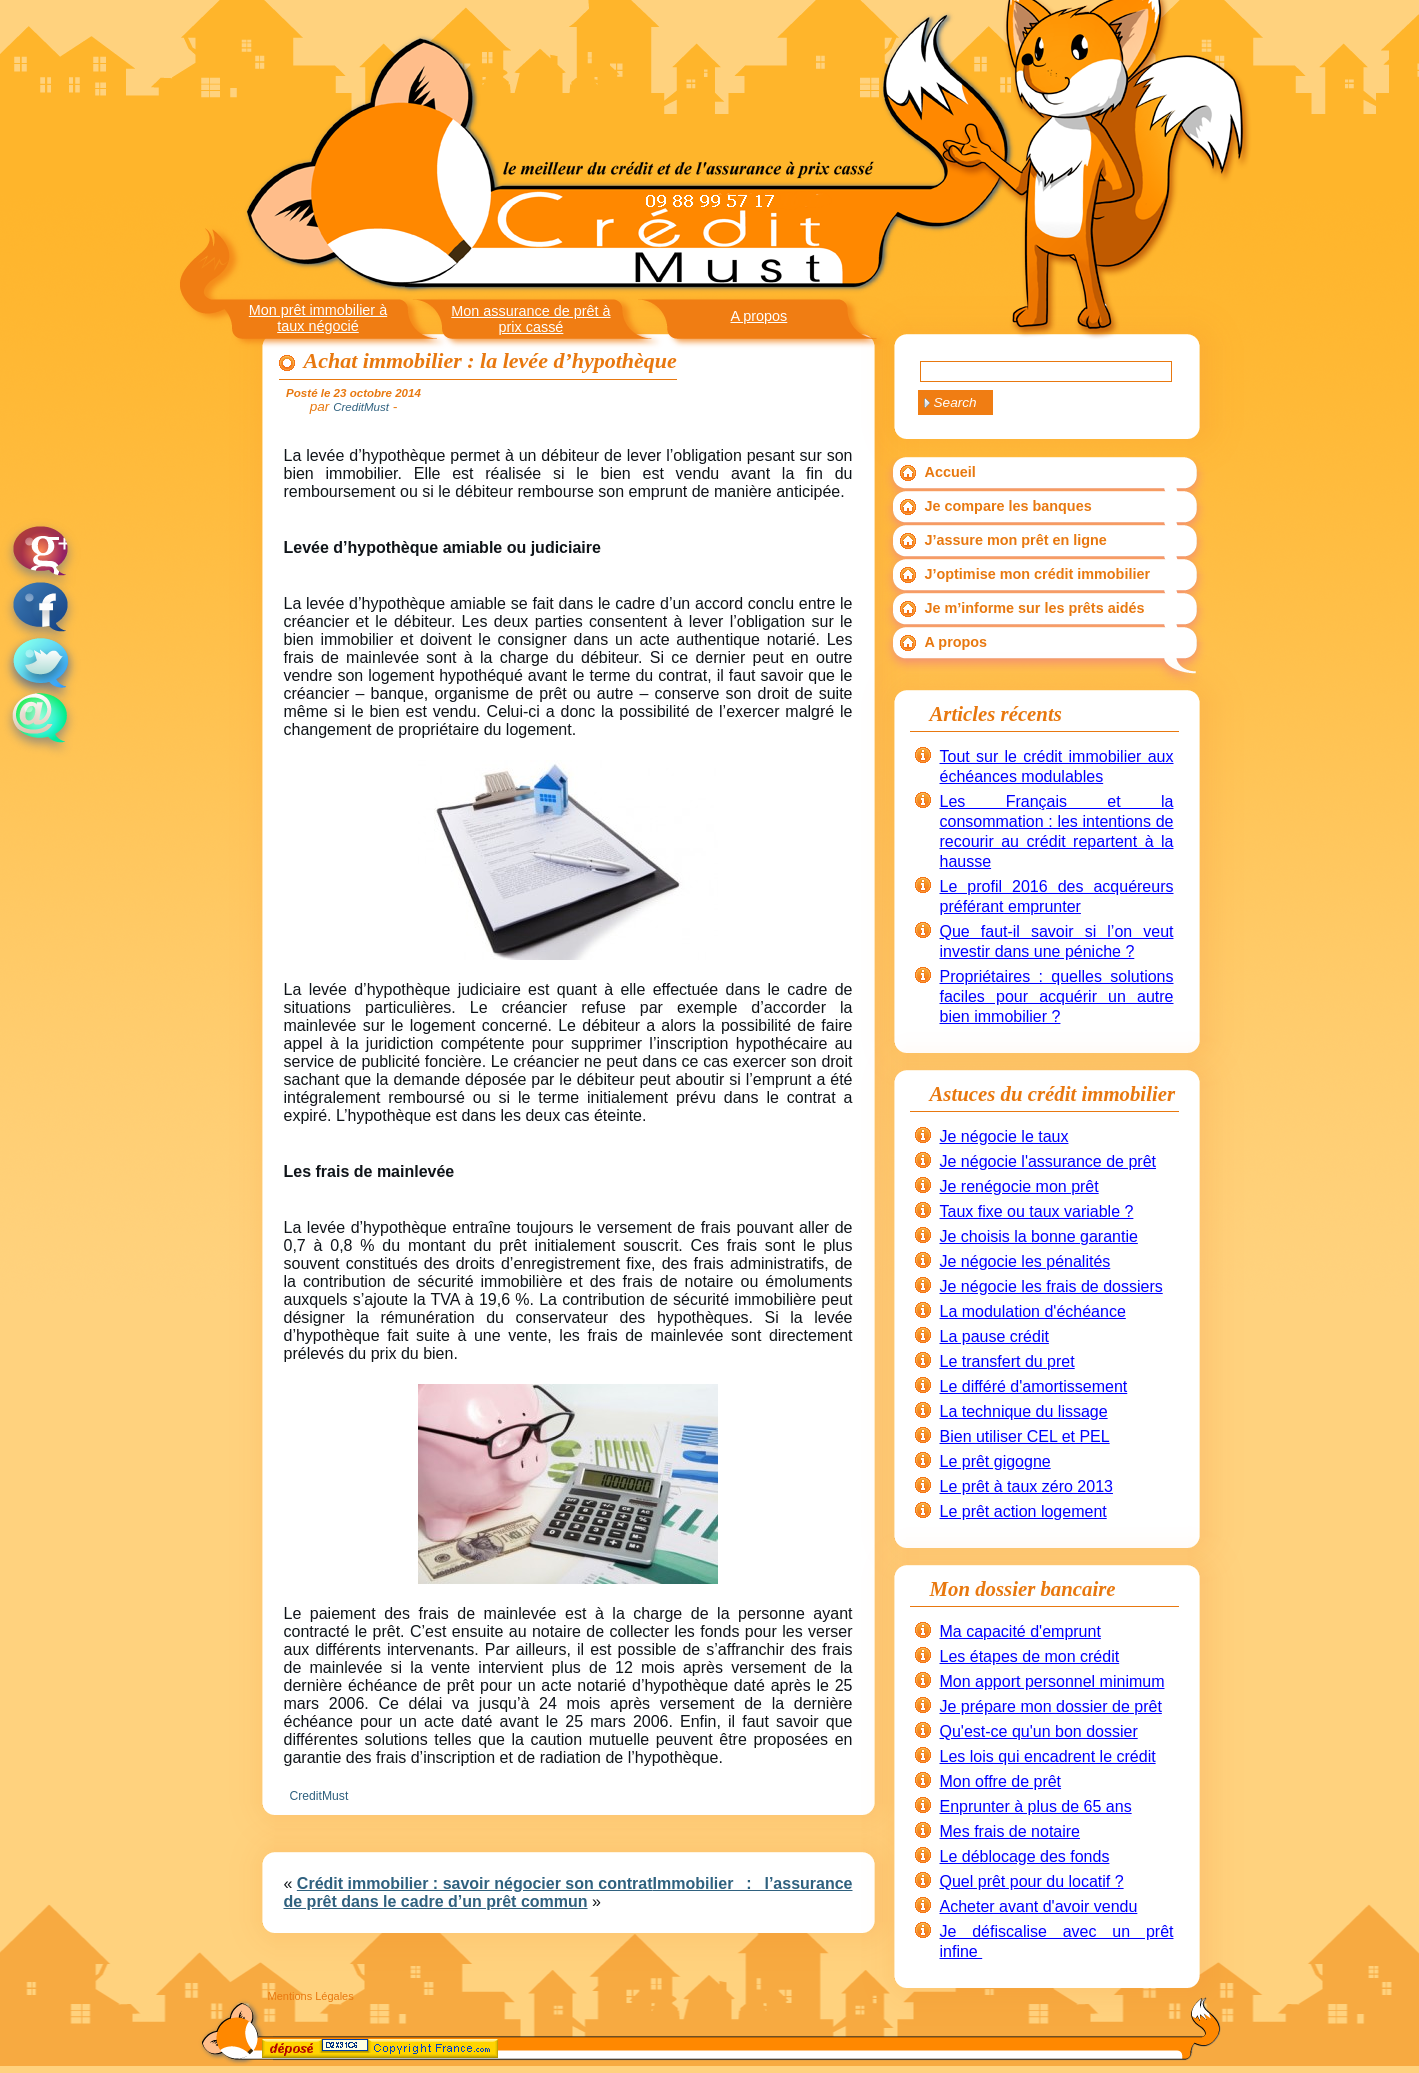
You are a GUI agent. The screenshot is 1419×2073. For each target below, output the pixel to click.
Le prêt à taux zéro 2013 (1026, 1486)
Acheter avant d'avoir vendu (1039, 1906)
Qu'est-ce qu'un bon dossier (1039, 1731)
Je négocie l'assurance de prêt (1048, 1161)
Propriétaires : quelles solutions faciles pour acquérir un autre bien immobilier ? (1057, 996)
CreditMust (319, 1796)
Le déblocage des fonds (1025, 1856)
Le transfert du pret (1007, 1361)
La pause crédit (994, 1336)
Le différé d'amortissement (1034, 1386)
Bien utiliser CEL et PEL (1025, 1436)
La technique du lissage (1024, 1411)
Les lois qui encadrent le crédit (1048, 1756)
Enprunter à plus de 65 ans (1036, 1806)
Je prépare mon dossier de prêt (1051, 1706)
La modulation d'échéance (1033, 1311)
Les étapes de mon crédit (1030, 1656)
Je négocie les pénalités (1025, 1261)
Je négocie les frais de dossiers (1051, 1286)
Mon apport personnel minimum (1052, 1681)
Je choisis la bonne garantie (1039, 1236)
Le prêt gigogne (995, 1461)
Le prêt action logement (1023, 1511)
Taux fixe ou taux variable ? (1037, 1211)
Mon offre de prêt (1001, 1781)
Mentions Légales (311, 1996)
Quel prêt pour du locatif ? (1032, 1881)
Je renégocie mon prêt (1019, 1186)
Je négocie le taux (1004, 1136)
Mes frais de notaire (1010, 1831)
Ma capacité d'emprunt (1020, 1631)
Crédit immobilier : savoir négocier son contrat (475, 1883)
